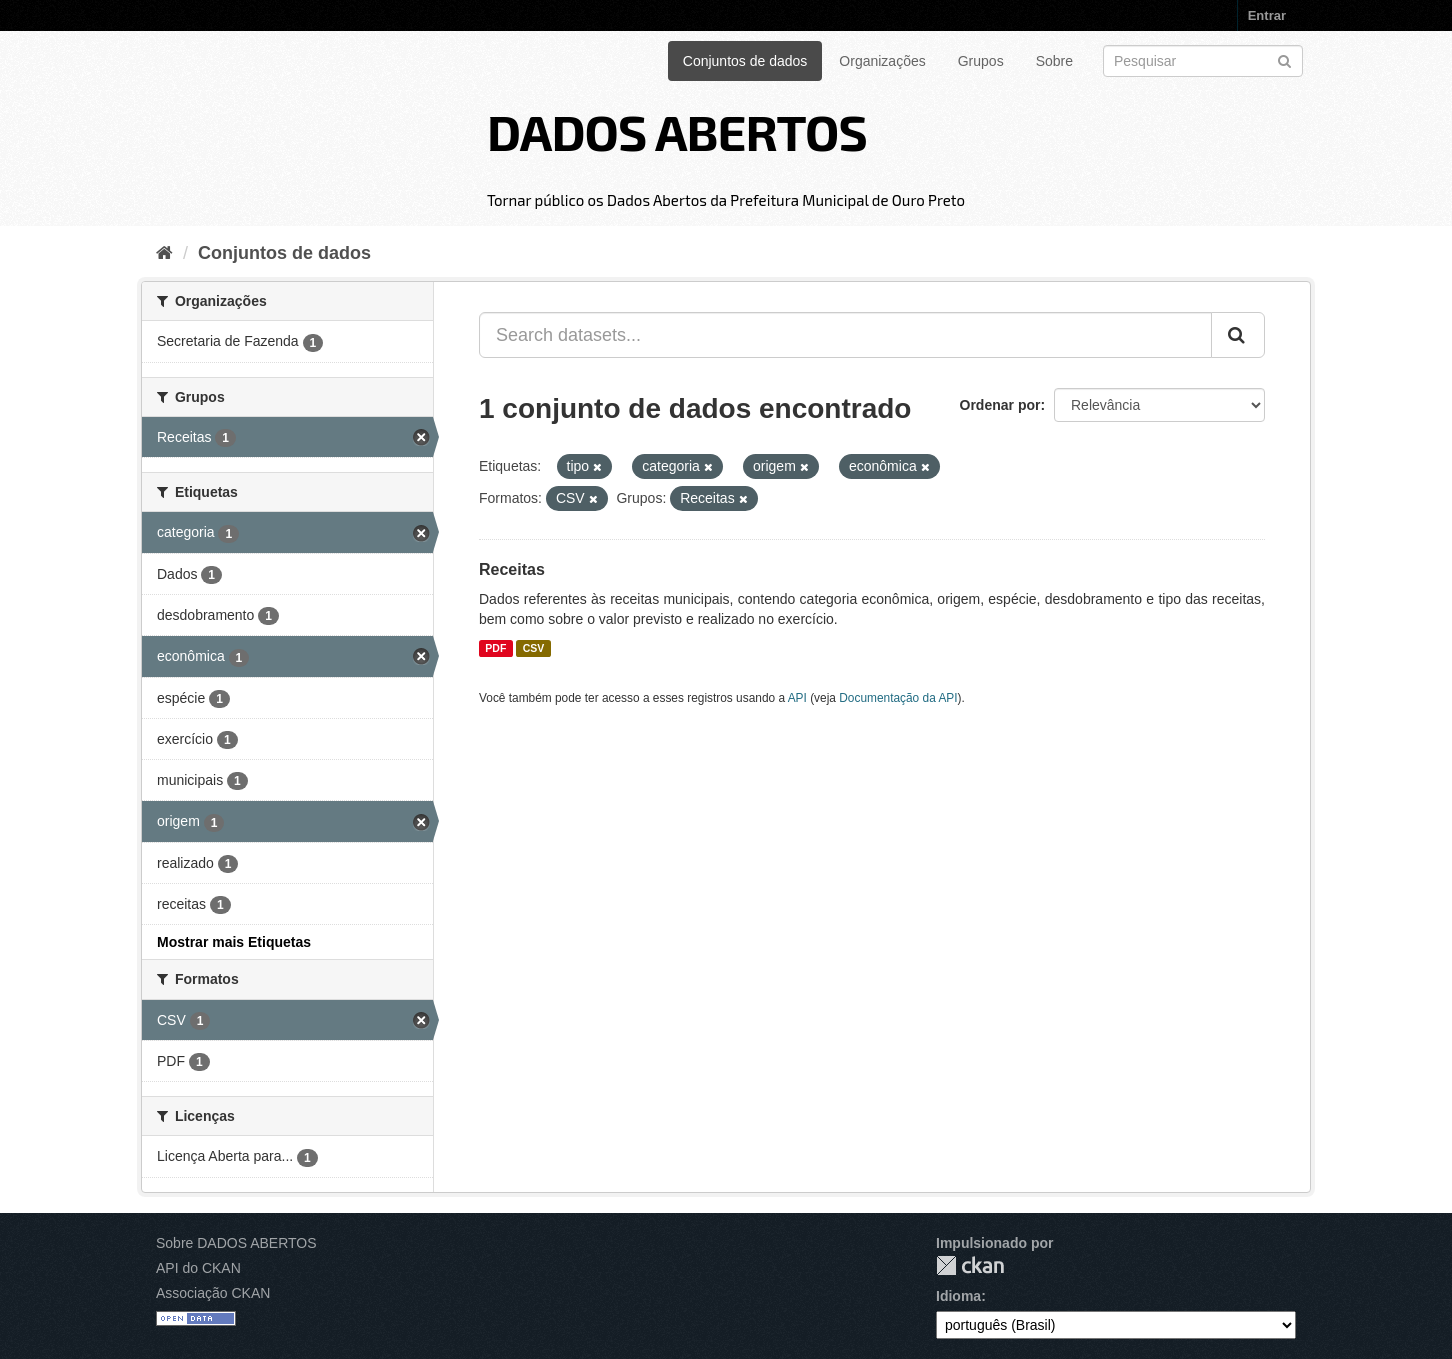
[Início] (164, 253)
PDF (495, 648)
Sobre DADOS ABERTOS (236, 1243)
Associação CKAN (213, 1293)
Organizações (882, 61)
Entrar (1267, 15)
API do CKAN (198, 1268)
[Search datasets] (1203, 61)
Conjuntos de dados (745, 61)
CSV (534, 648)
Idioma (958, 1296)
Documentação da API (898, 698)
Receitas (512, 569)
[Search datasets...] (845, 335)
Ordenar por (1000, 405)
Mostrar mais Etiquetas (234, 942)
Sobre (1054, 61)
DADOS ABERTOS (677, 131)
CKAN (970, 1265)
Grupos (981, 61)
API (797, 698)
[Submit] (1284, 59)
